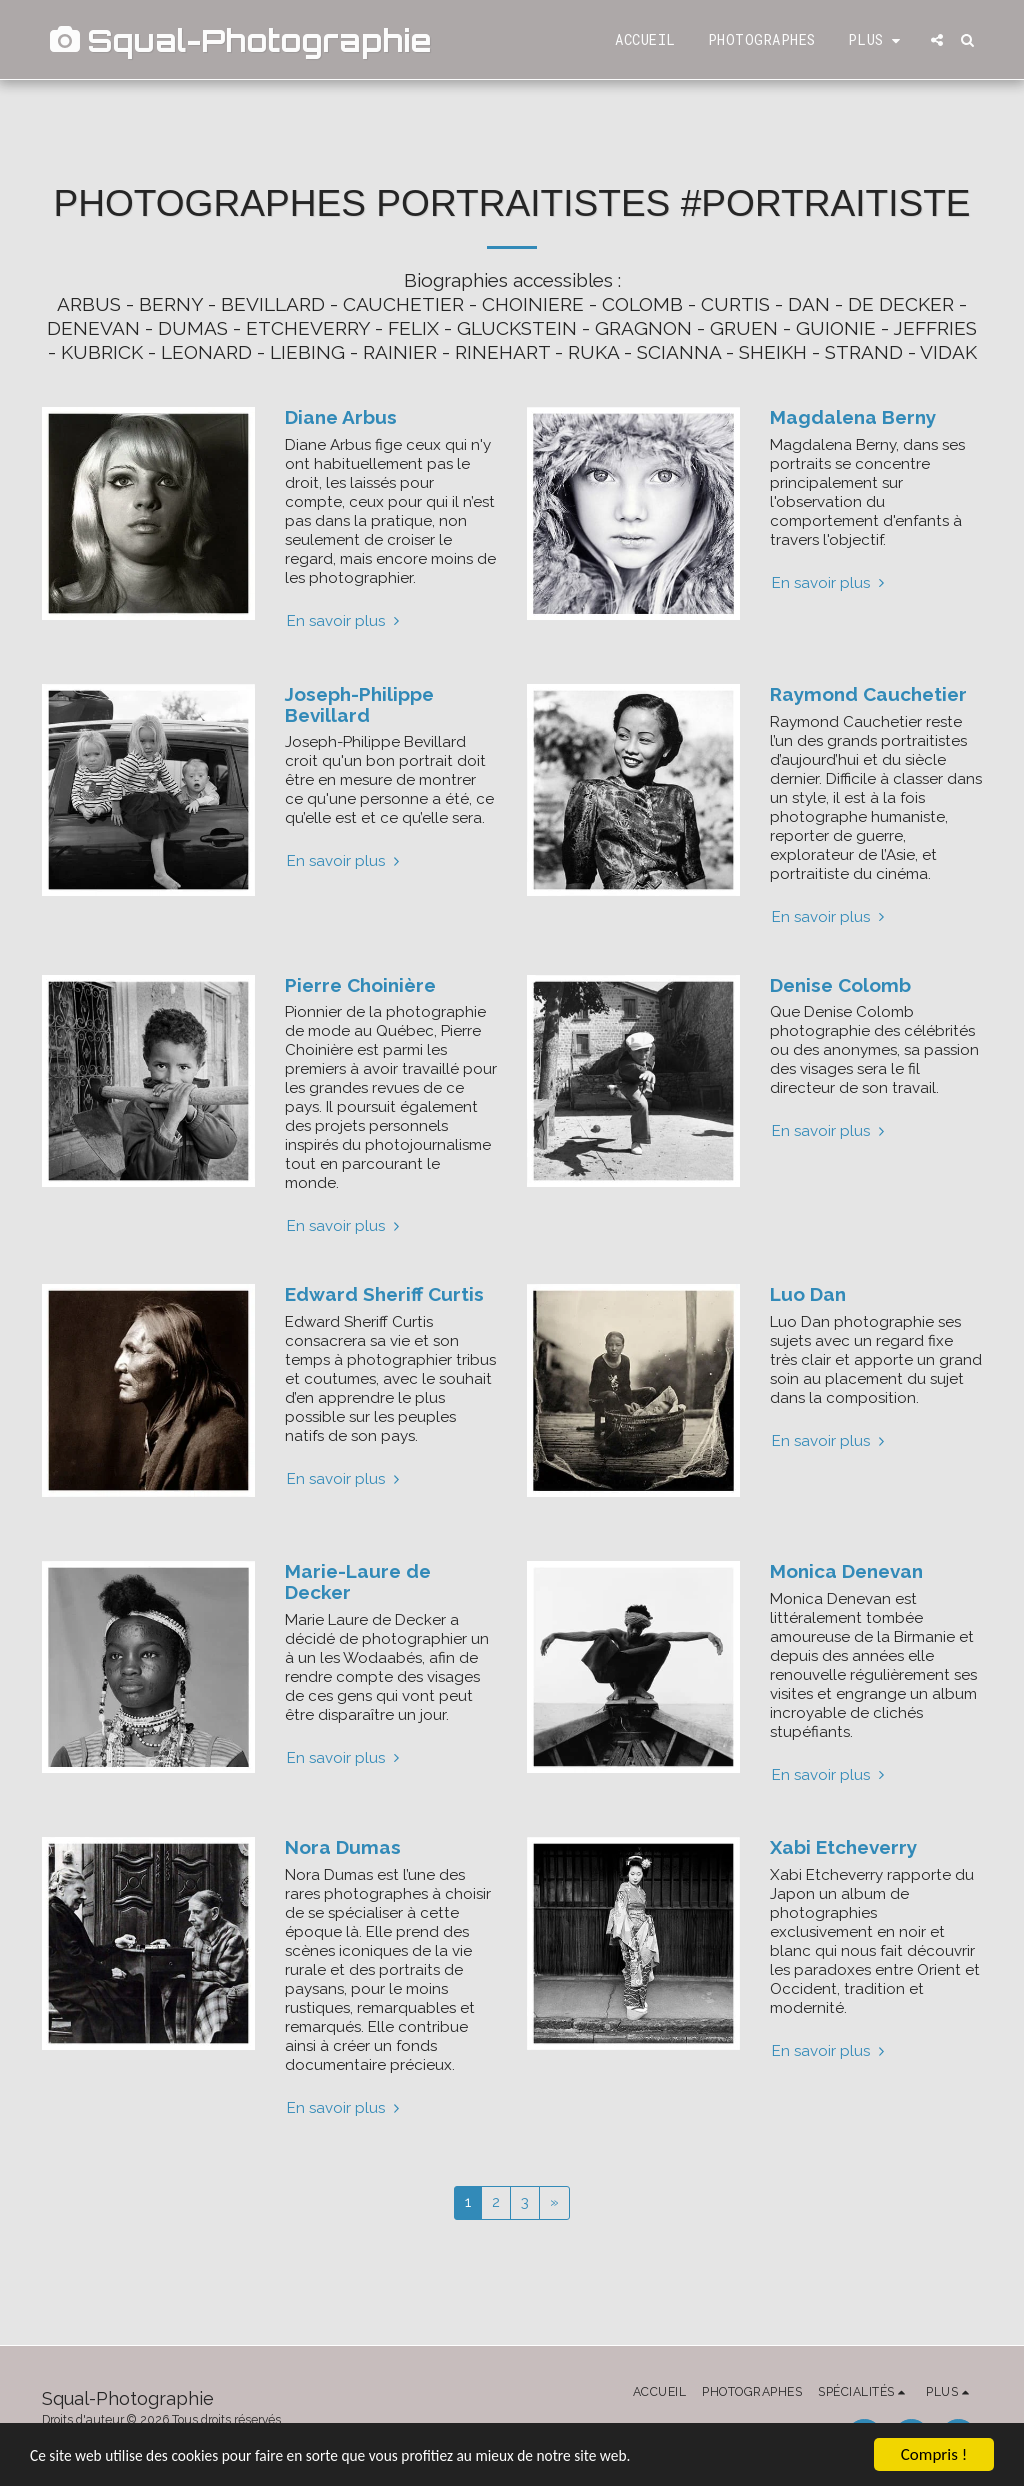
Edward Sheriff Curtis (384, 1294)
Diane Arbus (341, 417)
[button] (937, 40)
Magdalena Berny (853, 417)
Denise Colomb (840, 985)
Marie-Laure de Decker (358, 1581)
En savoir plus (345, 621)
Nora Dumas (343, 1847)
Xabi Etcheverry (843, 1847)
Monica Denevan (846, 1571)
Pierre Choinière (360, 985)
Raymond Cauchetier (868, 694)
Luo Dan (808, 1294)
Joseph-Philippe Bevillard (359, 704)
